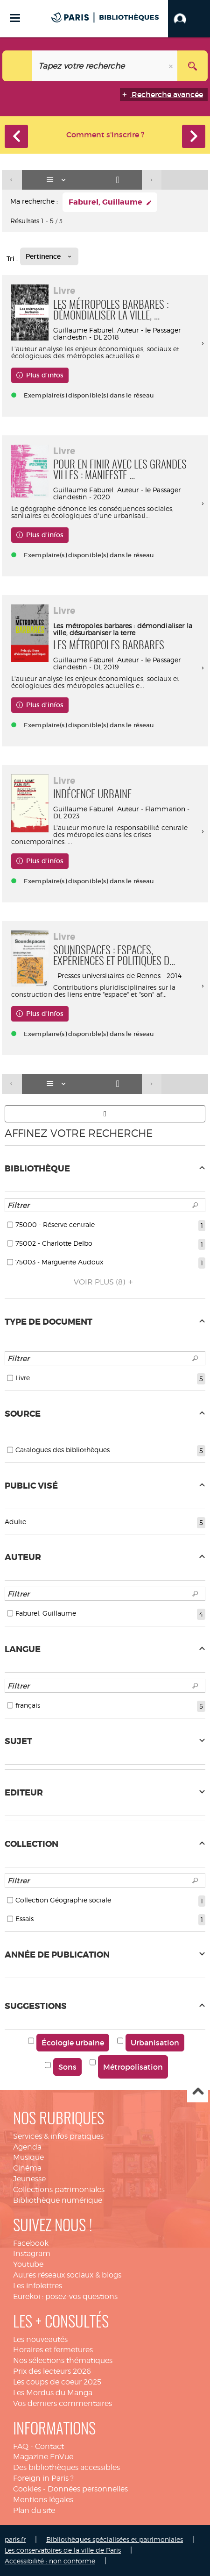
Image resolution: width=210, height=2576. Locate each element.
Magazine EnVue (43, 2456)
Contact (49, 2446)
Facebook (31, 2243)
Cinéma (27, 2168)
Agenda (27, 2147)
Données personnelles (88, 2488)
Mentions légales (43, 2499)
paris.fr (15, 2539)
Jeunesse (29, 2178)
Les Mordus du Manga (52, 2392)
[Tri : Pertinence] (49, 256)
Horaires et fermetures (53, 2349)
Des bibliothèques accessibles (66, 2467)
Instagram (31, 2253)
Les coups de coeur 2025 (57, 2381)
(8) (105, 1281)
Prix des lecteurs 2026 (52, 2371)
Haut (197, 2092)
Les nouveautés (40, 2339)
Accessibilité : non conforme (50, 2561)
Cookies (27, 2488)
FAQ (20, 2446)
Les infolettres (37, 2285)
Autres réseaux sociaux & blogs (67, 2275)
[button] (189, 18)
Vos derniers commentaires (62, 2403)
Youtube (28, 2264)
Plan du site (34, 2510)
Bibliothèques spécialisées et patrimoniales (114, 2539)
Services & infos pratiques (58, 2136)
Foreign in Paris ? (43, 2478)
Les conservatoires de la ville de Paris (63, 2550)
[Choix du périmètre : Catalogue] (17, 65)
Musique (28, 2157)
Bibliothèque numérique (57, 2200)
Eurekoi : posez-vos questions (65, 2296)
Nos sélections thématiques (62, 2360)
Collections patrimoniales (59, 2189)
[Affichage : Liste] (58, 180)
